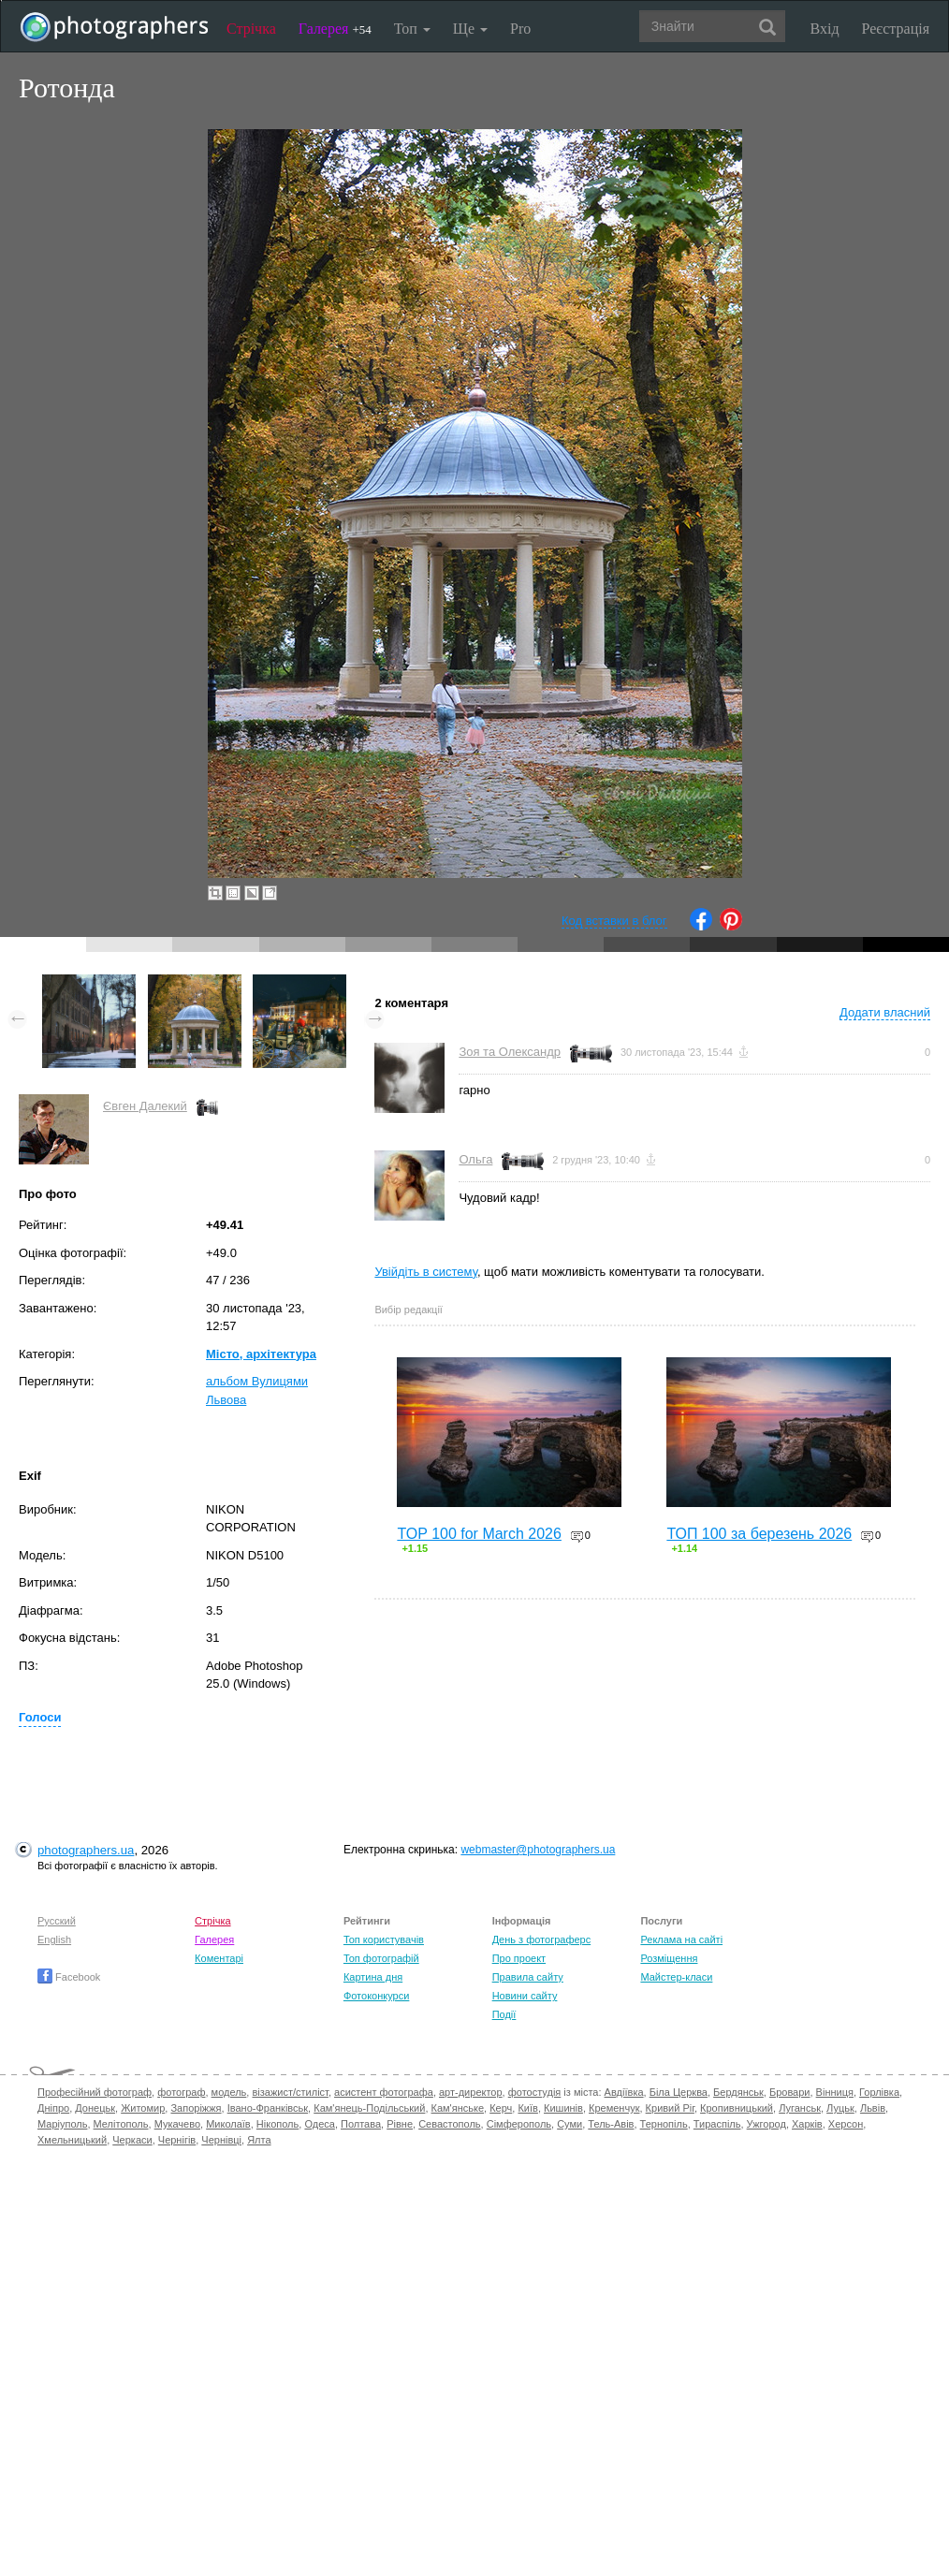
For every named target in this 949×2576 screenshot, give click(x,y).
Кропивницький (736, 2108)
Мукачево (177, 2124)
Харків (807, 2124)
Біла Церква (679, 2092)
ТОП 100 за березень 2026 (759, 1534)
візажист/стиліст (290, 2092)
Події (504, 2014)
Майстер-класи (676, 1977)
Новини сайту (525, 1995)
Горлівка (879, 2092)
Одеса (319, 2124)
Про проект (519, 1958)
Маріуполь (62, 2124)
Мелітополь (121, 2124)
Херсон (845, 2124)
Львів (872, 2108)
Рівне (400, 2124)
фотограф (181, 2092)
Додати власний (885, 1012)
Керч (500, 2108)
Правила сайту (527, 1977)
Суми (569, 2124)
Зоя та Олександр (510, 1052)
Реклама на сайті (681, 1939)
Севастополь (449, 2124)
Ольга (475, 1159)
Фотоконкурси (376, 1995)
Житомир (143, 2108)
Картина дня (372, 1977)
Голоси (40, 1717)
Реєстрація (895, 29)
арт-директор (471, 2092)
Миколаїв (228, 2124)
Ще (470, 29)
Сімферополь (519, 2124)
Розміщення (668, 1958)
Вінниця (835, 2092)
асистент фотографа (383, 2092)
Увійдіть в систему (425, 1272)
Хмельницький (72, 2139)
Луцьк (840, 2108)
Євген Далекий (145, 1106)
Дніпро (53, 2108)
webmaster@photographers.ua (537, 1849)
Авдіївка (624, 2092)
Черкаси (132, 2139)
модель (229, 2092)
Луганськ (800, 2108)
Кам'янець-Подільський (369, 2108)
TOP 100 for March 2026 (479, 1534)
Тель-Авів (611, 2124)
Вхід (825, 29)
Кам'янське (458, 2108)
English (54, 1939)
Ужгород (766, 2124)
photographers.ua (85, 1850)
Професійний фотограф (94, 2092)
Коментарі (219, 1958)
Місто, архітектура (261, 1354)
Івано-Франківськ (267, 2108)
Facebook (68, 1977)
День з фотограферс (541, 1939)
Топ (412, 29)
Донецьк (95, 2108)
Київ (527, 2108)
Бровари (789, 2092)
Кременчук (614, 2108)
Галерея (335, 29)
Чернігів (177, 2139)
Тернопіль (664, 2124)
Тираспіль (717, 2124)
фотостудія (535, 2092)
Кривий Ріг (670, 2108)
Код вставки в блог (614, 921)
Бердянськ (738, 2092)
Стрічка (251, 29)
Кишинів (563, 2108)
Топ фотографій (381, 1958)
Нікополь (277, 2124)
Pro (520, 29)
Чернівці (221, 2139)
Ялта (258, 2139)
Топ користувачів (383, 1939)
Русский (56, 1920)
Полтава (361, 2124)
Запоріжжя (195, 2108)
